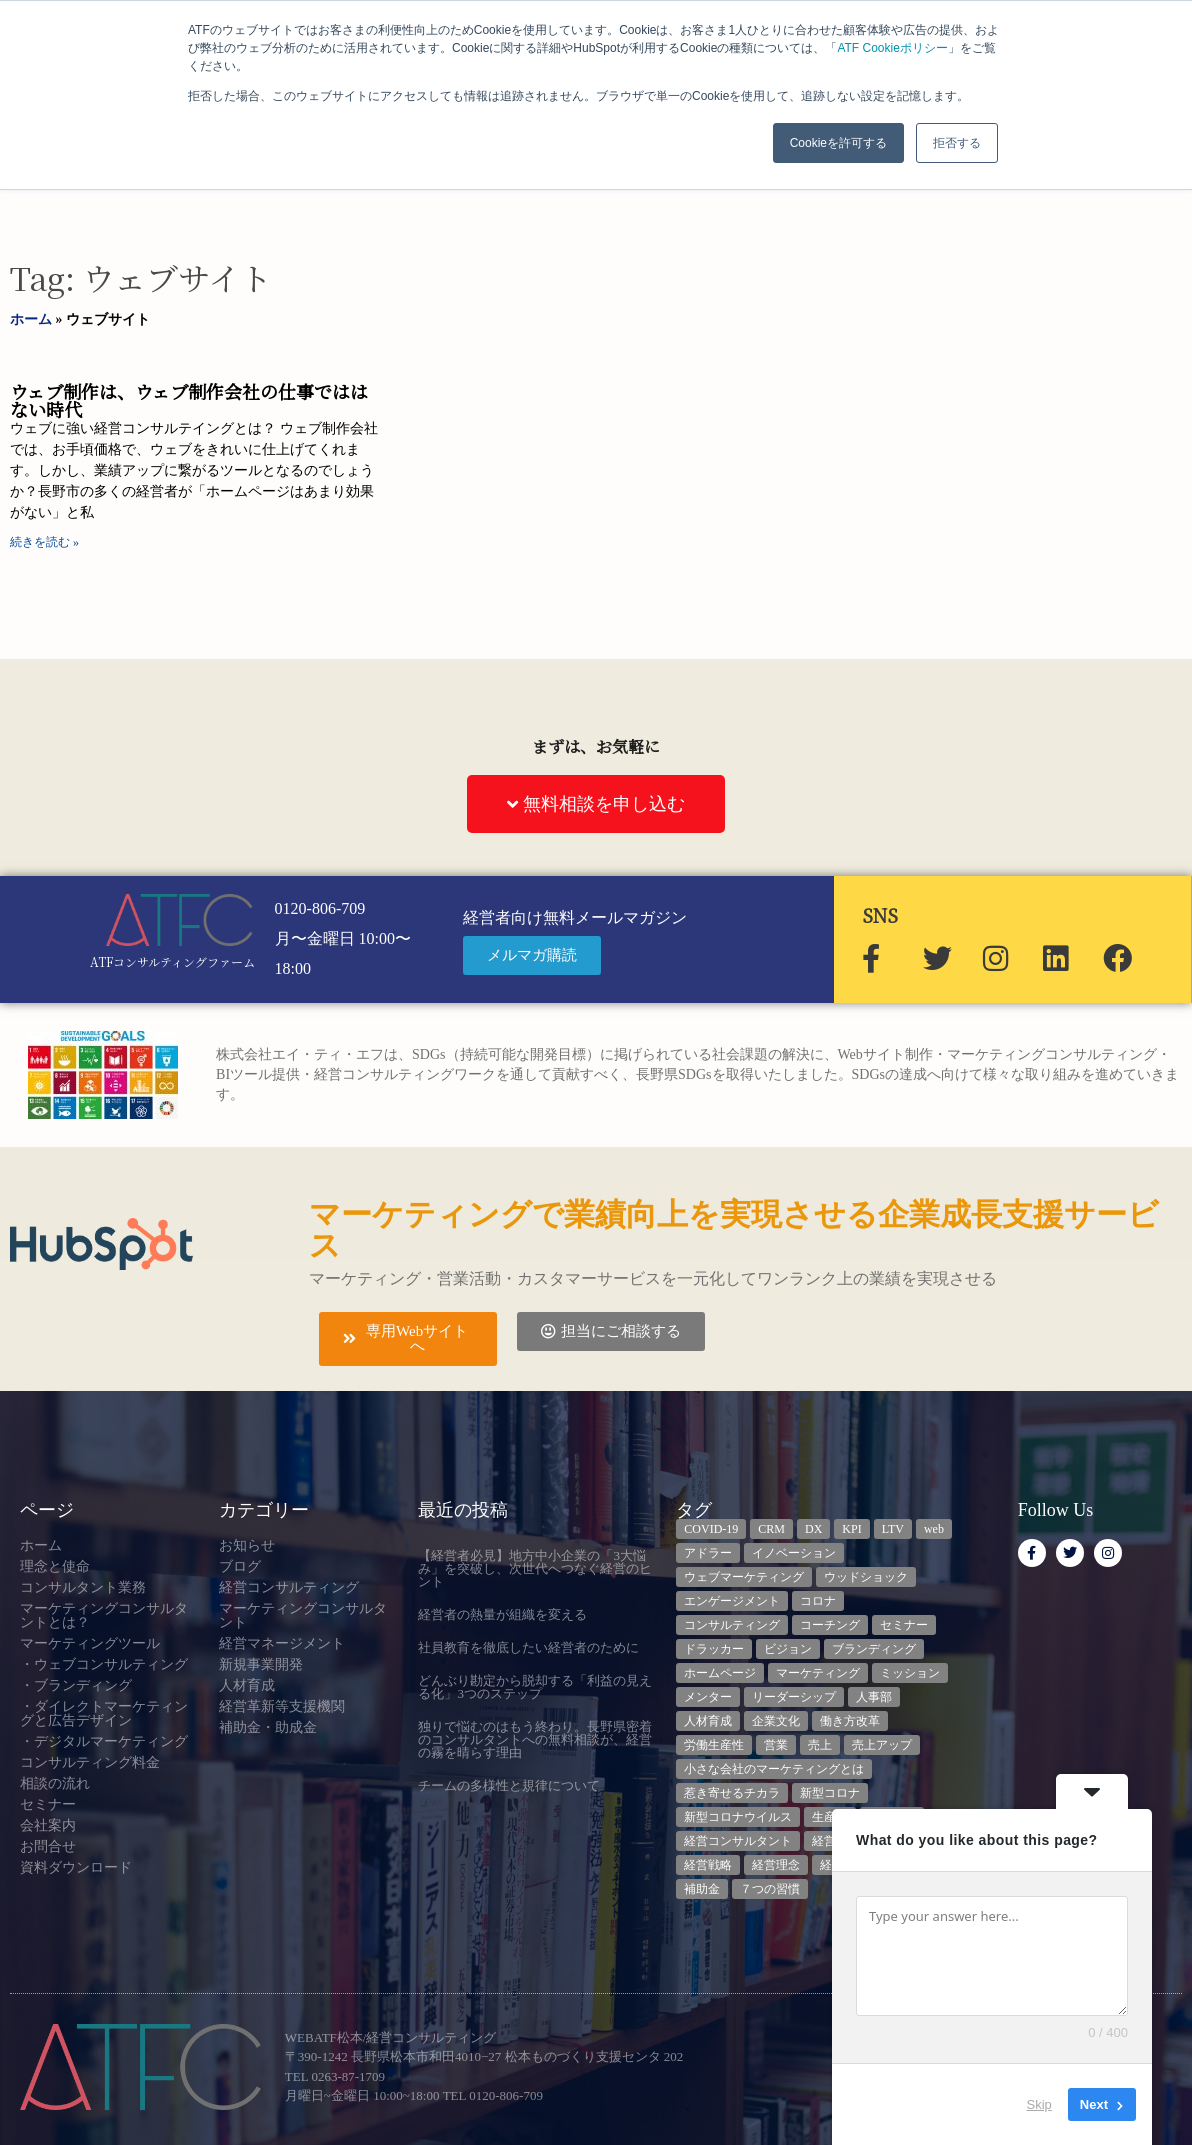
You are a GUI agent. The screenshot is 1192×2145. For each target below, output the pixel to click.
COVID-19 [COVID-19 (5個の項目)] (711, 1529)
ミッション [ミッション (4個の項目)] (910, 1673)
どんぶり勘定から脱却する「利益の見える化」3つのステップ (535, 1687)
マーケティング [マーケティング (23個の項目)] (818, 1673)
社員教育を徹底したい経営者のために (528, 1647)
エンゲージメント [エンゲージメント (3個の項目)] (732, 1601)
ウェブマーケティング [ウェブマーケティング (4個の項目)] (744, 1577)
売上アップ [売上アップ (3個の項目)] (882, 1745)
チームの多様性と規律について (509, 1785)
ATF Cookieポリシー (892, 48)
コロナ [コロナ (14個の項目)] (818, 1601)
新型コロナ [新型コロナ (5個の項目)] (830, 1793)
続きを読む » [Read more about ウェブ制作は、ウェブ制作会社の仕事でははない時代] (44, 542)
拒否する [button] (957, 143)
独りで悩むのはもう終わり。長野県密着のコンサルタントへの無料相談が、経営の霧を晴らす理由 (535, 1739)
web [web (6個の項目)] (934, 1529)
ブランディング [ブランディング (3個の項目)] (874, 1649)
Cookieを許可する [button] (838, 143)
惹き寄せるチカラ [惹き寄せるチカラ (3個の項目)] (732, 1793)
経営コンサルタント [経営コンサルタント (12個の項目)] (738, 1841)
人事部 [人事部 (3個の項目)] (874, 1697)
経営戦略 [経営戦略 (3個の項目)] (708, 1865)
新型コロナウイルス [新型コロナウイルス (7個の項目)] (738, 1817)
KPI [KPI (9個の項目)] (851, 1529)
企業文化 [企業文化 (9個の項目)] (776, 1721)
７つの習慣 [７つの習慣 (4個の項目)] (770, 1889)
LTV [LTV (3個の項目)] (893, 1529)
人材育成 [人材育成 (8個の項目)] (708, 1721)
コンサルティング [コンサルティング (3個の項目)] (732, 1625)
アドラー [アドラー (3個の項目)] (708, 1553)
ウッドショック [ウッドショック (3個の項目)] (866, 1577)
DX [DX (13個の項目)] (813, 1529)
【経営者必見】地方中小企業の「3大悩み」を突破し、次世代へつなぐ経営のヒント (535, 1568)
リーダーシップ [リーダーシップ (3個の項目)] (794, 1697)
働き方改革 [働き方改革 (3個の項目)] (850, 1721)
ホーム (31, 319)
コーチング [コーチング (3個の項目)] (830, 1625)
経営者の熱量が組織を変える (502, 1614)
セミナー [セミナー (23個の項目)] (904, 1625)
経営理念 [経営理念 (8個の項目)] (776, 1865)
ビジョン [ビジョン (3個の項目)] (788, 1649)
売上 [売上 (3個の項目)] (820, 1745)
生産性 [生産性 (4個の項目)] (830, 1817)
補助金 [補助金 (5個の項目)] (702, 1889)
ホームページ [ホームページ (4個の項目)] (720, 1673)
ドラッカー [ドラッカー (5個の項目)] (714, 1649)
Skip (1039, 2104)
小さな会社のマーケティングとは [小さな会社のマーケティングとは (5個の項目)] (774, 1769)
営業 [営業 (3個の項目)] (776, 1745)
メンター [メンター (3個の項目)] (708, 1697)
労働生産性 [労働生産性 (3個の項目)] (714, 1745)
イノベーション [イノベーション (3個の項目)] (794, 1553)
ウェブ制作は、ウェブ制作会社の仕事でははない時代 (189, 400)
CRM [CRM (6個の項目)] (771, 1529)
